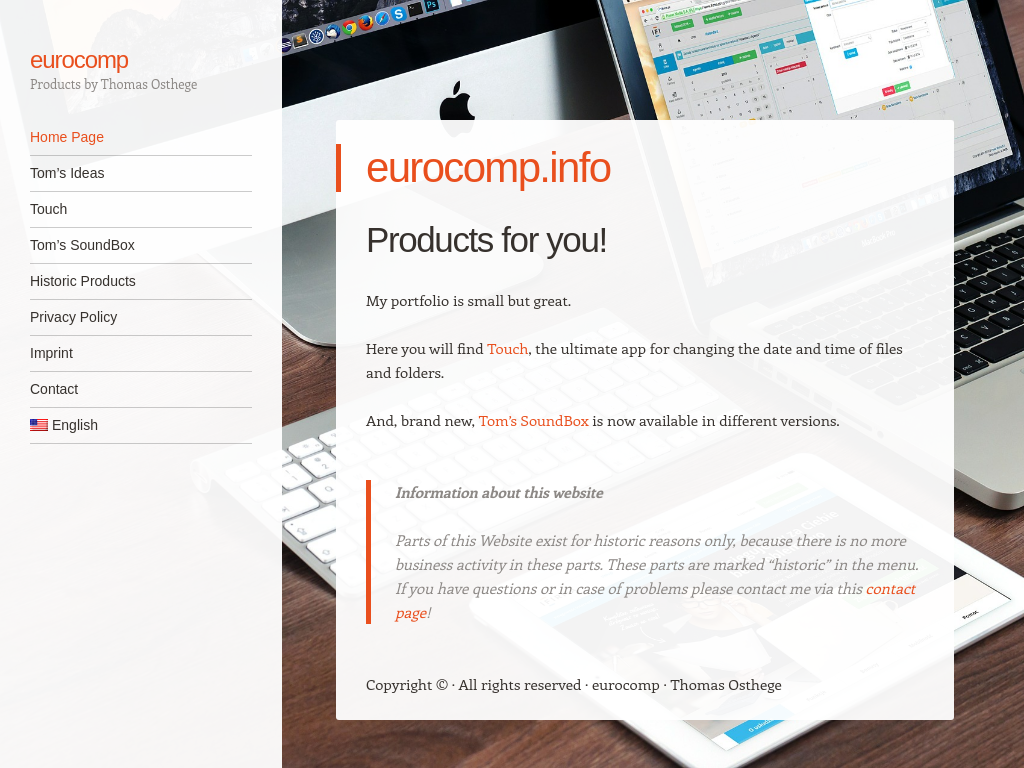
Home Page (67, 137)
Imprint (51, 353)
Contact (54, 389)
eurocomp (79, 59)
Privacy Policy (73, 317)
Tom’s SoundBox (82, 245)
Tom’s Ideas (67, 173)
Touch (48, 209)
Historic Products (83, 281)
